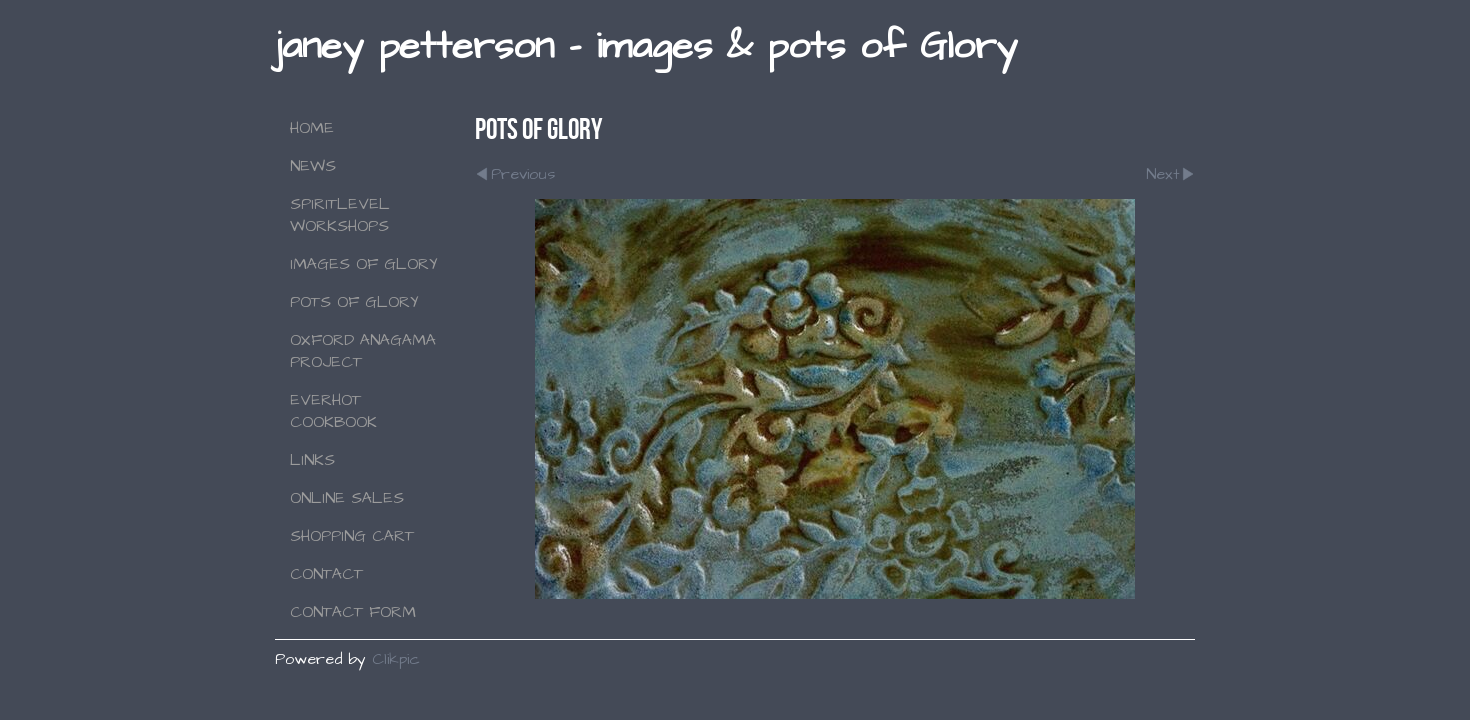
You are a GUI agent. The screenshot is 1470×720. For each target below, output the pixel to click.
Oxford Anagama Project (363, 351)
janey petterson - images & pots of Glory (646, 46)
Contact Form (353, 612)
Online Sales (347, 498)
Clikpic (396, 659)
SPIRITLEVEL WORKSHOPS (340, 215)
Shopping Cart (352, 536)
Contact (326, 574)
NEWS (313, 166)
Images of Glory (364, 264)
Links (312, 460)
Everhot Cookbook (333, 411)
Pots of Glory (354, 302)
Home (312, 128)
